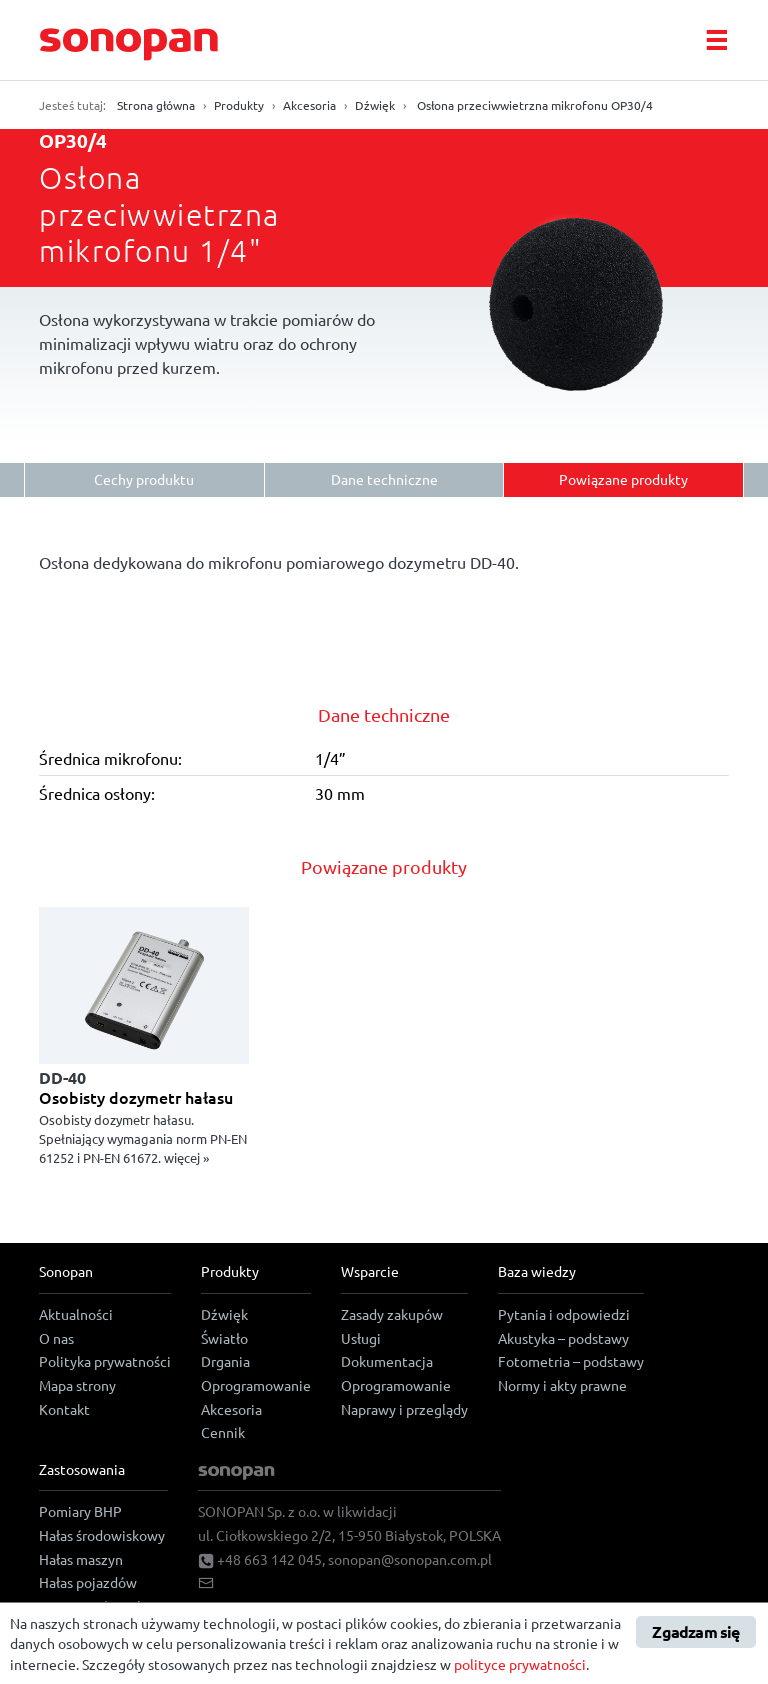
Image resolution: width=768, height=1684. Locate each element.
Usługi (361, 1338)
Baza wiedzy (537, 1271)
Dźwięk (375, 105)
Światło (224, 1338)
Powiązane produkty (623, 479)
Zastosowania (82, 1469)
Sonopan (66, 1271)
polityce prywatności (520, 1664)
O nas (56, 1338)
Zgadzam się (695, 1631)
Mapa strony (77, 1385)
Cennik (223, 1432)
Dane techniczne (384, 479)
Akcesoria (309, 105)
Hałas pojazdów (88, 1582)
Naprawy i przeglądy (404, 1409)
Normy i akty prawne (562, 1385)
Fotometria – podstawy (571, 1361)
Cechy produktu (144, 479)
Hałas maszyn (81, 1559)
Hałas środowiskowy (102, 1535)
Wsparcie (370, 1271)
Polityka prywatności (105, 1361)
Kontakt (64, 1409)
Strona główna (156, 105)
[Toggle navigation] (716, 40)
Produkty (239, 105)
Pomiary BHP (80, 1511)
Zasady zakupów (392, 1314)
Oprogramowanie (256, 1385)
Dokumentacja (387, 1361)
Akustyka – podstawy (563, 1338)
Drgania (225, 1361)
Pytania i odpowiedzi (564, 1314)
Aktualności (76, 1314)
